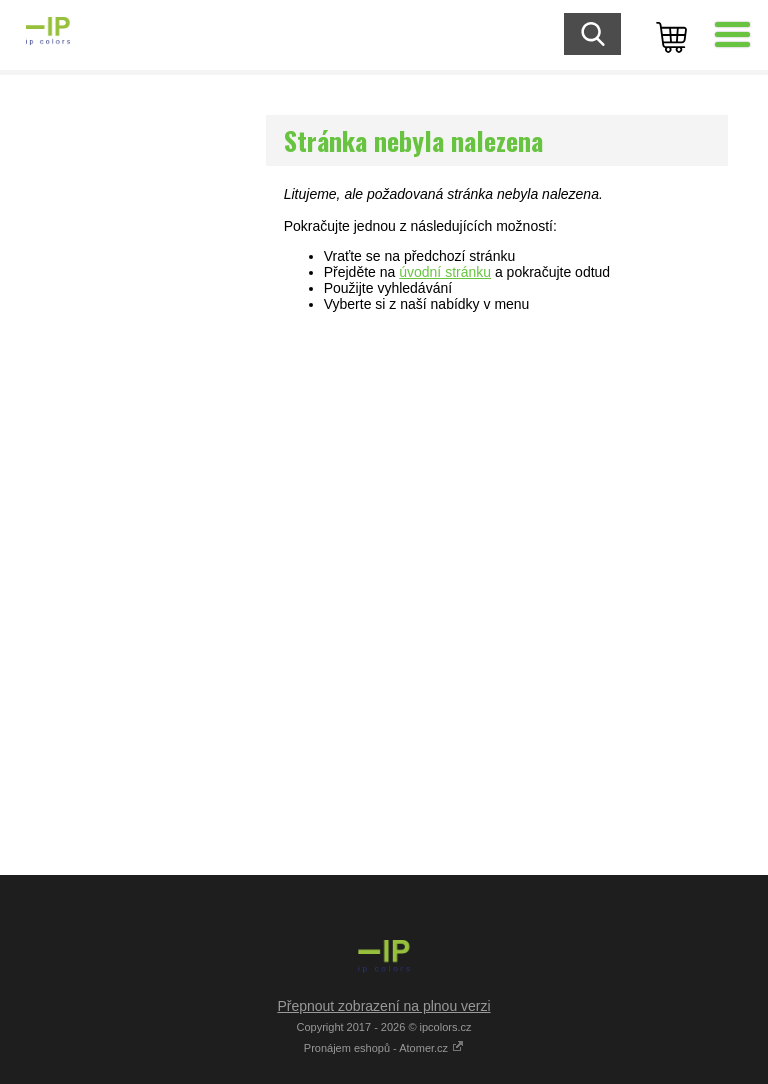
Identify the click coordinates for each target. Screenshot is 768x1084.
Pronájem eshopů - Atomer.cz (384, 1048)
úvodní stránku (445, 272)
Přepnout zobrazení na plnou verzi (383, 1006)
